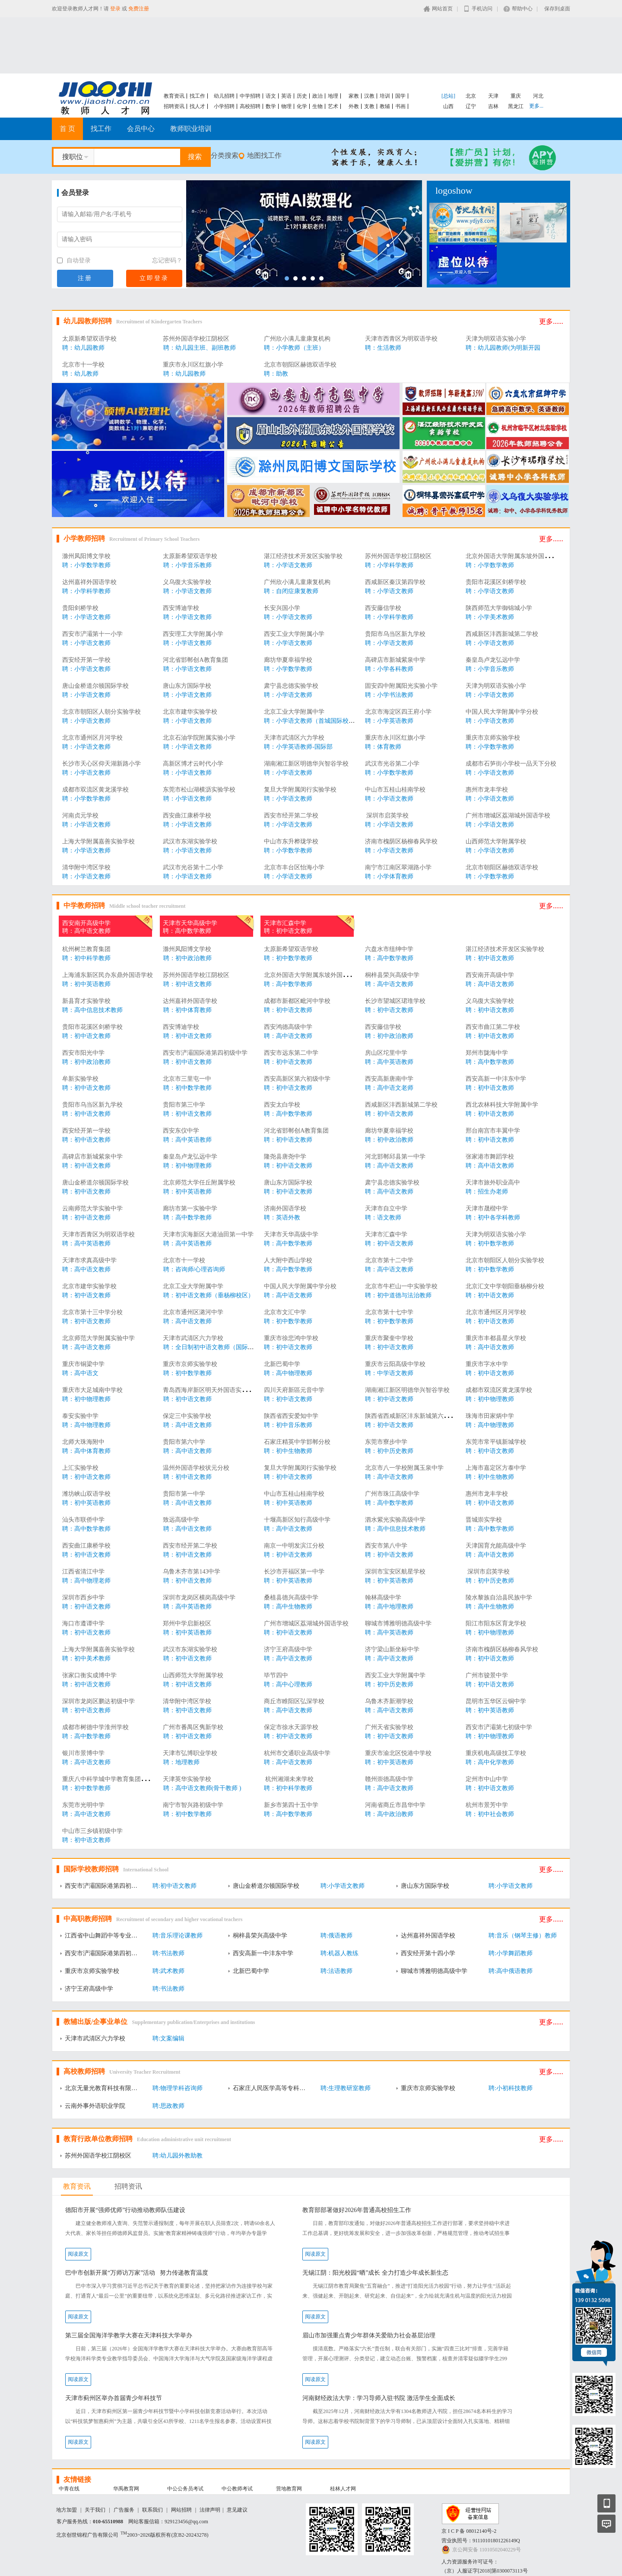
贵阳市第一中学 (184, 1494)
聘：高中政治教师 (389, 1814)
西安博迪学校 (181, 608)
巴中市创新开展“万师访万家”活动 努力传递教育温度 (136, 2273)
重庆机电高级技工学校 (496, 1753)
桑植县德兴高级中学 (291, 1597)
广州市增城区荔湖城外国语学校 (508, 815)
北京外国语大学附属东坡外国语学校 (514, 556)
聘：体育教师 (383, 747)
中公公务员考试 (185, 2489)
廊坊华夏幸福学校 (288, 660)
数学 (271, 106)
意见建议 (237, 2510)
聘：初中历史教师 (389, 1451)
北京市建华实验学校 (190, 712)
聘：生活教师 (383, 348)
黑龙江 (516, 106)
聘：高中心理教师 (288, 1684)
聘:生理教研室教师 (346, 2088)
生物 (317, 106)
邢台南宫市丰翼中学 (493, 1130)
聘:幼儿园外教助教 (177, 2155)
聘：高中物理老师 (86, 1580)
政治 (317, 96)
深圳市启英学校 (387, 815)
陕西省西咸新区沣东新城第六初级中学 (416, 1416)
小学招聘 (224, 106)
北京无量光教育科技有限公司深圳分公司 (104, 2088)
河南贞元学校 (80, 815)
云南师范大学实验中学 (92, 1208)
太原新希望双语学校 (89, 338)
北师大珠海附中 (83, 1442)
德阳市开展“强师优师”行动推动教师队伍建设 (125, 2210)
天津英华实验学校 (187, 1779)
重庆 (516, 96)
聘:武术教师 (168, 1971)
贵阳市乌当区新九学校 (395, 634)
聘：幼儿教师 (80, 373)
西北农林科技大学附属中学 (502, 1104)
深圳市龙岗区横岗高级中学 (199, 1597)
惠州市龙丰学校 (487, 789)
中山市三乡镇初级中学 (92, 1831)
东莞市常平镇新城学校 (496, 1442)
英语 (286, 96)
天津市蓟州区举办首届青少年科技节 (113, 2398)
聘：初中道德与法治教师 (398, 1295)
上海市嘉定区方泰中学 (496, 1468)
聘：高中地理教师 (389, 1606)
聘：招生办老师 (487, 1191)
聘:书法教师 (168, 1953)
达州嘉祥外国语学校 (89, 582)
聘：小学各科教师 (389, 669)
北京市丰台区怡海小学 (294, 867)
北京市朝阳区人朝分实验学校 (101, 712)
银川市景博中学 (83, 1753)
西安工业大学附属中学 (395, 1675)
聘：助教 (276, 373)
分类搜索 (224, 155)
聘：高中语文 (80, 1373)
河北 (538, 96)
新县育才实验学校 (86, 1001)
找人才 (197, 106)
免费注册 (138, 9)
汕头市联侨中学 (83, 1519)
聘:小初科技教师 (511, 2088)
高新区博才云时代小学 (193, 763)
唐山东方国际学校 (187, 686)
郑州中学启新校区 (187, 1623)
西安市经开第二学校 (291, 815)
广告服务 (124, 2510)
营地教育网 (289, 2489)
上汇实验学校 (80, 1468)
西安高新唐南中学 (389, 1079)
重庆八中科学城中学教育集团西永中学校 (116, 1779)
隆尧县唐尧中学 (285, 1156)
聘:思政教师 (168, 2106)
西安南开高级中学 (86, 923)
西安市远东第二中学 (291, 1053)
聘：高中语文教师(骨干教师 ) (202, 1788)
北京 (471, 96)
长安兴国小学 (282, 608)
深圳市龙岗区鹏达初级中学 (98, 1701)
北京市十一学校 (83, 364)
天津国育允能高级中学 (496, 1545)
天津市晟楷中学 (487, 1208)
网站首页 (442, 9)
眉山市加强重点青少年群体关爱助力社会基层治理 (368, 2335)
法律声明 (210, 2510)
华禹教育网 (126, 2489)
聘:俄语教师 (336, 1935)
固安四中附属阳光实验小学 (401, 686)
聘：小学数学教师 (86, 565)
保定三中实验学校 (187, 1416)
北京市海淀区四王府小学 (398, 712)
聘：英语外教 (282, 1217)
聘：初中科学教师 (86, 958)
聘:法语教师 (336, 1971)
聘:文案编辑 (168, 2038)
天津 (493, 96)
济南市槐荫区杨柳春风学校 (401, 841)
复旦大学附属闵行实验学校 (300, 789)
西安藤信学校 (383, 608)
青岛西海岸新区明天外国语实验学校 (211, 1390)
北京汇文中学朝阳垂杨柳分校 (505, 1286)
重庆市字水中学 (487, 1364)
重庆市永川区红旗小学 (193, 364)
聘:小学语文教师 (343, 1886)
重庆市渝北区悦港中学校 (398, 1753)
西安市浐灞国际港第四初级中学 (205, 1053)
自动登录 (74, 260)
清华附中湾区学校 (86, 867)
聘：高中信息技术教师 (92, 1010)
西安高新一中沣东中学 (496, 1079)
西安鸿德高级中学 (288, 1027)
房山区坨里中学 (386, 1053)
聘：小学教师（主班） (294, 348)
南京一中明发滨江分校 (294, 1545)
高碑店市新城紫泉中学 (395, 660)
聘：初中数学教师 (288, 958)
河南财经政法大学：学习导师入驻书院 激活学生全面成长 (378, 2398)
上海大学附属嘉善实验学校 (98, 841)
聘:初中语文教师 (174, 1886)
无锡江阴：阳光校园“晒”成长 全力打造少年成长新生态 (375, 2273)
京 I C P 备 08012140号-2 (468, 2531)
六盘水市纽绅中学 (389, 949)
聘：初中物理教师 (187, 1165)
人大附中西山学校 (288, 1260)
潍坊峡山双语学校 (86, 1494)
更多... (536, 106)
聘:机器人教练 (340, 1953)
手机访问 (482, 9)
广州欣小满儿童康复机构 (297, 338)
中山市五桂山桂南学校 (395, 789)
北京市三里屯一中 (187, 1079)
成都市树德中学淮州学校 (95, 1727)
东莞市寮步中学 (386, 1442)
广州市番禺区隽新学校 (193, 1727)
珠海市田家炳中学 (490, 1416)
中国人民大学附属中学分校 (502, 712)
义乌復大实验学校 (187, 582)
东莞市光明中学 (83, 1805)
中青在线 (69, 2489)
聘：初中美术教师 (86, 1658)
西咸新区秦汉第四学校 (395, 582)
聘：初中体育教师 (187, 1010)
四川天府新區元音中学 (294, 1390)
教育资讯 (174, 96)
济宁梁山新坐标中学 (392, 1649)
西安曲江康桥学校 (187, 815)
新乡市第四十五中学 (291, 1805)
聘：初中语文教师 (288, 931)
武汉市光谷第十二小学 (193, 867)
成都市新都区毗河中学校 (297, 1001)
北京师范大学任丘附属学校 (199, 1182)
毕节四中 (276, 1675)
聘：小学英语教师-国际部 (298, 747)
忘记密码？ (167, 260)
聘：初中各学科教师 (493, 1217)
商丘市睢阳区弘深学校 (294, 1701)
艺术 (333, 106)
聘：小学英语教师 (389, 721)
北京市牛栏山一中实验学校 (401, 1286)
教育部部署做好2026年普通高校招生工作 (356, 2210)
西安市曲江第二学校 (493, 1027)
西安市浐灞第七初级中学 (499, 1727)
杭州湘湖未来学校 (289, 1779)
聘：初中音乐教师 (288, 1425)
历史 (302, 96)
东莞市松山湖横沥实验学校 (199, 789)
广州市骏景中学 (487, 1675)
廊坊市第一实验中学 (190, 1208)
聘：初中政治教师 (187, 958)
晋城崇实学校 (484, 1519)
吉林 (493, 106)
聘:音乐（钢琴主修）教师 (523, 1935)
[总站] (448, 96)
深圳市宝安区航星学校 (395, 1571)
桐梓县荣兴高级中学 (392, 975)
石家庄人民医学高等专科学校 (272, 2088)
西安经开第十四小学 (428, 1953)
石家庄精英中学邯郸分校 (297, 1442)
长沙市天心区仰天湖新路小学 (101, 763)
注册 (85, 278)
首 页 (67, 128)
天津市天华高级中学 (190, 923)
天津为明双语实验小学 (496, 338)
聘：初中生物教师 (288, 1451)
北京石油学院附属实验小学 (199, 737)
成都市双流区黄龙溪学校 (95, 789)
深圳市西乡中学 (83, 1597)
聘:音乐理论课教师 (177, 1935)
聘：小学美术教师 (490, 617)
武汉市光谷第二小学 (392, 763)
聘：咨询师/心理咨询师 (194, 1269)
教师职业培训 (191, 128)
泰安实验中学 (80, 1416)
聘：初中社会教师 (490, 1814)
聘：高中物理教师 (288, 1373)
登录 (115, 9)
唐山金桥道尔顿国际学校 (95, 686)
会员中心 (141, 128)
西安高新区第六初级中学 (297, 1079)
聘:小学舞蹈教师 (511, 1953)
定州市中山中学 (487, 1779)
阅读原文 (78, 2254)
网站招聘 (181, 2510)
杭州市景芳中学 (487, 1805)
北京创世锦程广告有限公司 (87, 2535)
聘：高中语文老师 (389, 1088)
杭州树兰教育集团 (86, 949)
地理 (333, 96)
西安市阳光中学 (83, 1053)
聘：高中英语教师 (389, 1062)
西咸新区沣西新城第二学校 (502, 634)
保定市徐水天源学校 (291, 1727)
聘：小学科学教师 (389, 565)
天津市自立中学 (386, 1208)
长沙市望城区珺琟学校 (395, 1001)
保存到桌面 (557, 9)
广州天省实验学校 (389, 1727)
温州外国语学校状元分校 (196, 1468)
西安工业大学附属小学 (294, 634)
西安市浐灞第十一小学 (92, 634)
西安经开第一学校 (86, 660)
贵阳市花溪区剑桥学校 (496, 582)
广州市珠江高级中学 (392, 1494)
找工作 (197, 96)
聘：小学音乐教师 (187, 565)
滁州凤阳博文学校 (86, 556)
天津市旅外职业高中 (493, 1182)
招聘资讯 (174, 106)
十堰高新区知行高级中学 (297, 1519)
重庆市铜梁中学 (83, 1364)
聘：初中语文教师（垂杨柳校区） (208, 1295)
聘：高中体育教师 (86, 1451)
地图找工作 (264, 155)
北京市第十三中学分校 (92, 1312)
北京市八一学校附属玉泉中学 (404, 1468)
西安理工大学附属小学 (193, 634)
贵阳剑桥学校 (80, 608)
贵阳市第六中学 (184, 1442)
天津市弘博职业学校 (190, 1753)
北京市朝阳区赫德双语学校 (300, 364)
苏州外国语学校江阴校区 (196, 338)
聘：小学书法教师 (389, 695)
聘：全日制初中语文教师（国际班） (211, 1347)
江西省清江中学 (83, 1571)
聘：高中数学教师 (187, 931)
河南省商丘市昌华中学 (395, 1805)
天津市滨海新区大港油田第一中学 (208, 1234)
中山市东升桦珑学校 (291, 841)
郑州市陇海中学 (487, 1053)
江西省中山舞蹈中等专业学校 (104, 1935)
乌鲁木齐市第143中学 (191, 1571)
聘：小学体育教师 (389, 876)
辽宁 (471, 106)
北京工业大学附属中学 (294, 712)
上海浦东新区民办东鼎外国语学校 (107, 975)
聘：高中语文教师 (86, 931)
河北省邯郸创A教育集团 (195, 660)
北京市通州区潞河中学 (193, 1312)
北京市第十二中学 (389, 1260)
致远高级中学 (181, 1519)
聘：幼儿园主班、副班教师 (199, 348)
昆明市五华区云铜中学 (496, 1701)
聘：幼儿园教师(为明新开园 (503, 348)
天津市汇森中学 (285, 923)
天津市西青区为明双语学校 (401, 338)
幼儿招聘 (224, 96)
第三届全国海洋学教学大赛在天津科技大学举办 (128, 2335)
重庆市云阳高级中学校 (395, 1364)
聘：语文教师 (383, 1217)
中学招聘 (250, 96)
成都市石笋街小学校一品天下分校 (511, 763)
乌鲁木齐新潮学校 (389, 1701)
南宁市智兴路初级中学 (193, 1805)
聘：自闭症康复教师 (291, 591)
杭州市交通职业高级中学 (297, 1753)
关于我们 (95, 2510)
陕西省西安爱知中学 (291, 1416)
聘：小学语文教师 (288, 565)
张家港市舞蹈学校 (490, 1156)
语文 (271, 96)
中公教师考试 (237, 2489)
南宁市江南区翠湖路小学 (398, 867)
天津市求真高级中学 (89, 1260)
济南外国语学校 (285, 1208)
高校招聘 (250, 106)
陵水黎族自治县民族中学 (499, 1597)
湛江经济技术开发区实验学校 (303, 556)
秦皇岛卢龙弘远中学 (493, 660)
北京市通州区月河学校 (92, 737)
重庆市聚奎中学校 (389, 1338)
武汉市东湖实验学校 (190, 841)
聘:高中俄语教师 (511, 1971)
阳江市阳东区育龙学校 (496, 1623)
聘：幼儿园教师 (83, 348)
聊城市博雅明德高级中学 (398, 1623)
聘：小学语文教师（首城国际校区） (312, 721)
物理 (286, 106)
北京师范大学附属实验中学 (98, 1338)
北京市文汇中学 (285, 1312)
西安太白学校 (282, 1104)
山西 (448, 106)
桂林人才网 (343, 2489)
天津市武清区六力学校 (294, 737)
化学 (302, 106)
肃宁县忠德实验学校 (291, 686)
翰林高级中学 (383, 1597)
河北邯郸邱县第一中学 (395, 1156)
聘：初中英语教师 (86, 984)
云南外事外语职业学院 (95, 2106)
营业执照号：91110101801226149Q (480, 2541)
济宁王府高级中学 (288, 1649)
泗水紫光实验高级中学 (395, 1519)
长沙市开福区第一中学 (294, 1571)
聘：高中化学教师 (490, 1762)
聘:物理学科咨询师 (177, 2088)
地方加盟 (66, 2510)
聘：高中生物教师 (288, 1606)
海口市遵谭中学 (83, 1623)
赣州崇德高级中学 (389, 1779)
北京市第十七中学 (389, 1312)
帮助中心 (522, 9)
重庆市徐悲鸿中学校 (291, 1338)
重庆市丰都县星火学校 (496, 1338)
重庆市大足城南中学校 (92, 1390)
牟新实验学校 (80, 1079)
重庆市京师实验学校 (493, 737)
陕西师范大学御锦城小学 (499, 608)
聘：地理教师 (181, 1762)
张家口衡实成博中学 (89, 1675)
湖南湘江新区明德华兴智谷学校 (306, 763)
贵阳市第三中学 (184, 1104)
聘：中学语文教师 (389, 1373)
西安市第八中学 (386, 1545)
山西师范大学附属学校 (496, 841)
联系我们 (152, 2510)
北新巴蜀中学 (282, 1364)
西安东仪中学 (181, 1130)
